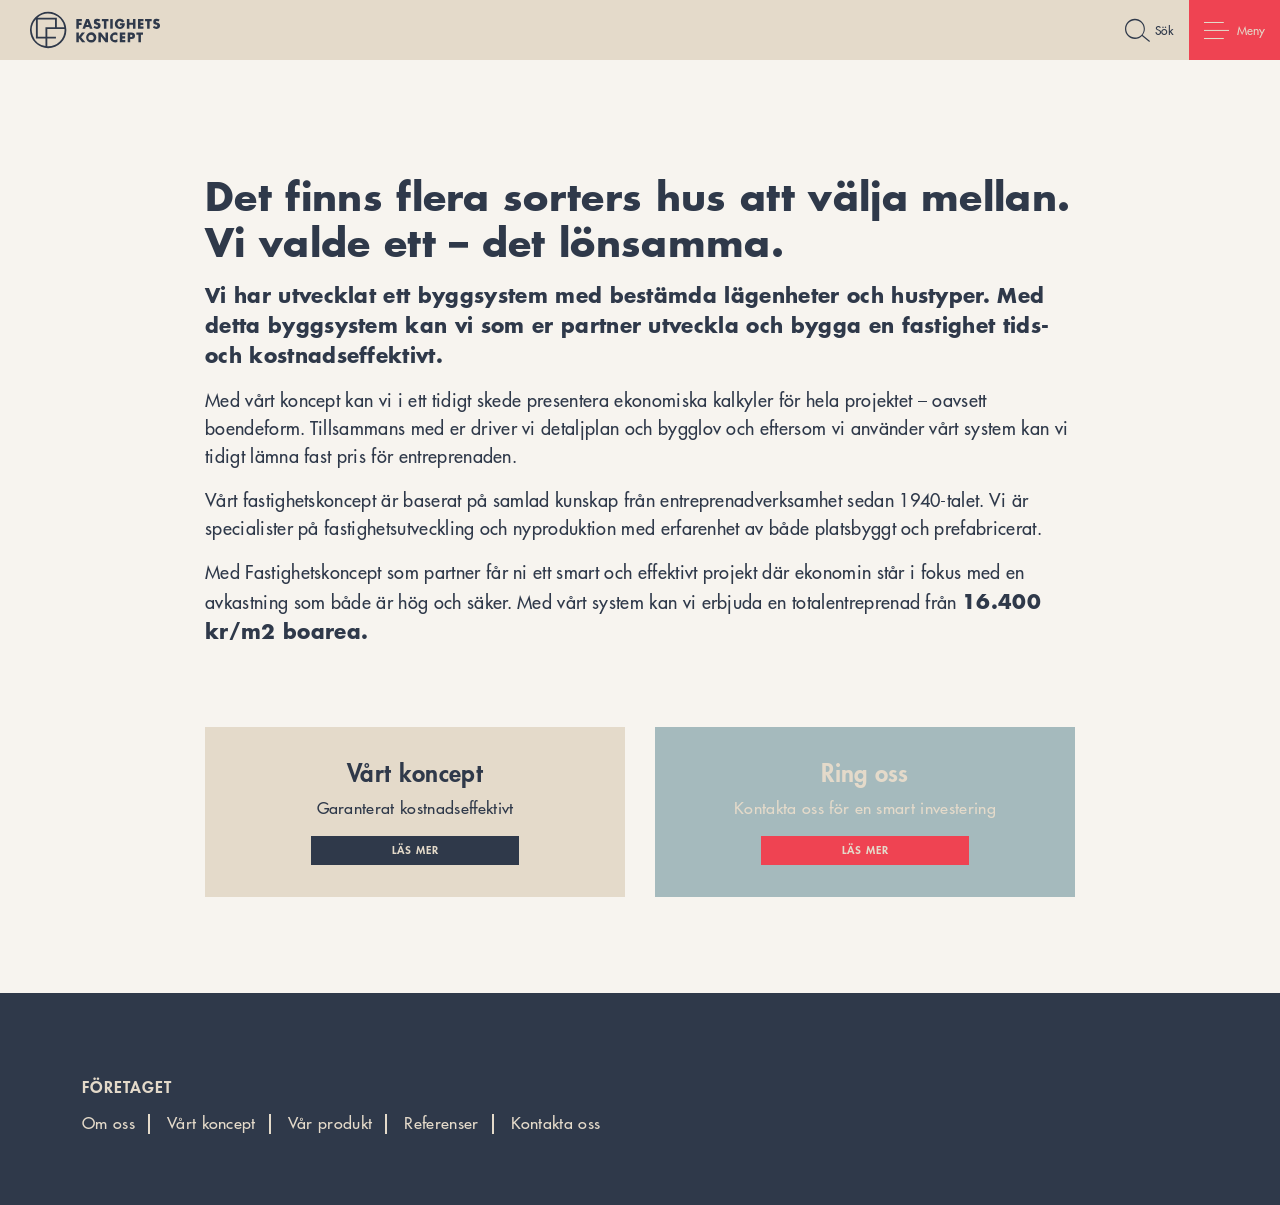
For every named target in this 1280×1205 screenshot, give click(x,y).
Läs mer (415, 849)
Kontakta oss (556, 1123)
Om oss (108, 1123)
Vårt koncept (211, 1123)
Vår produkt (330, 1123)
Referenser (441, 1123)
